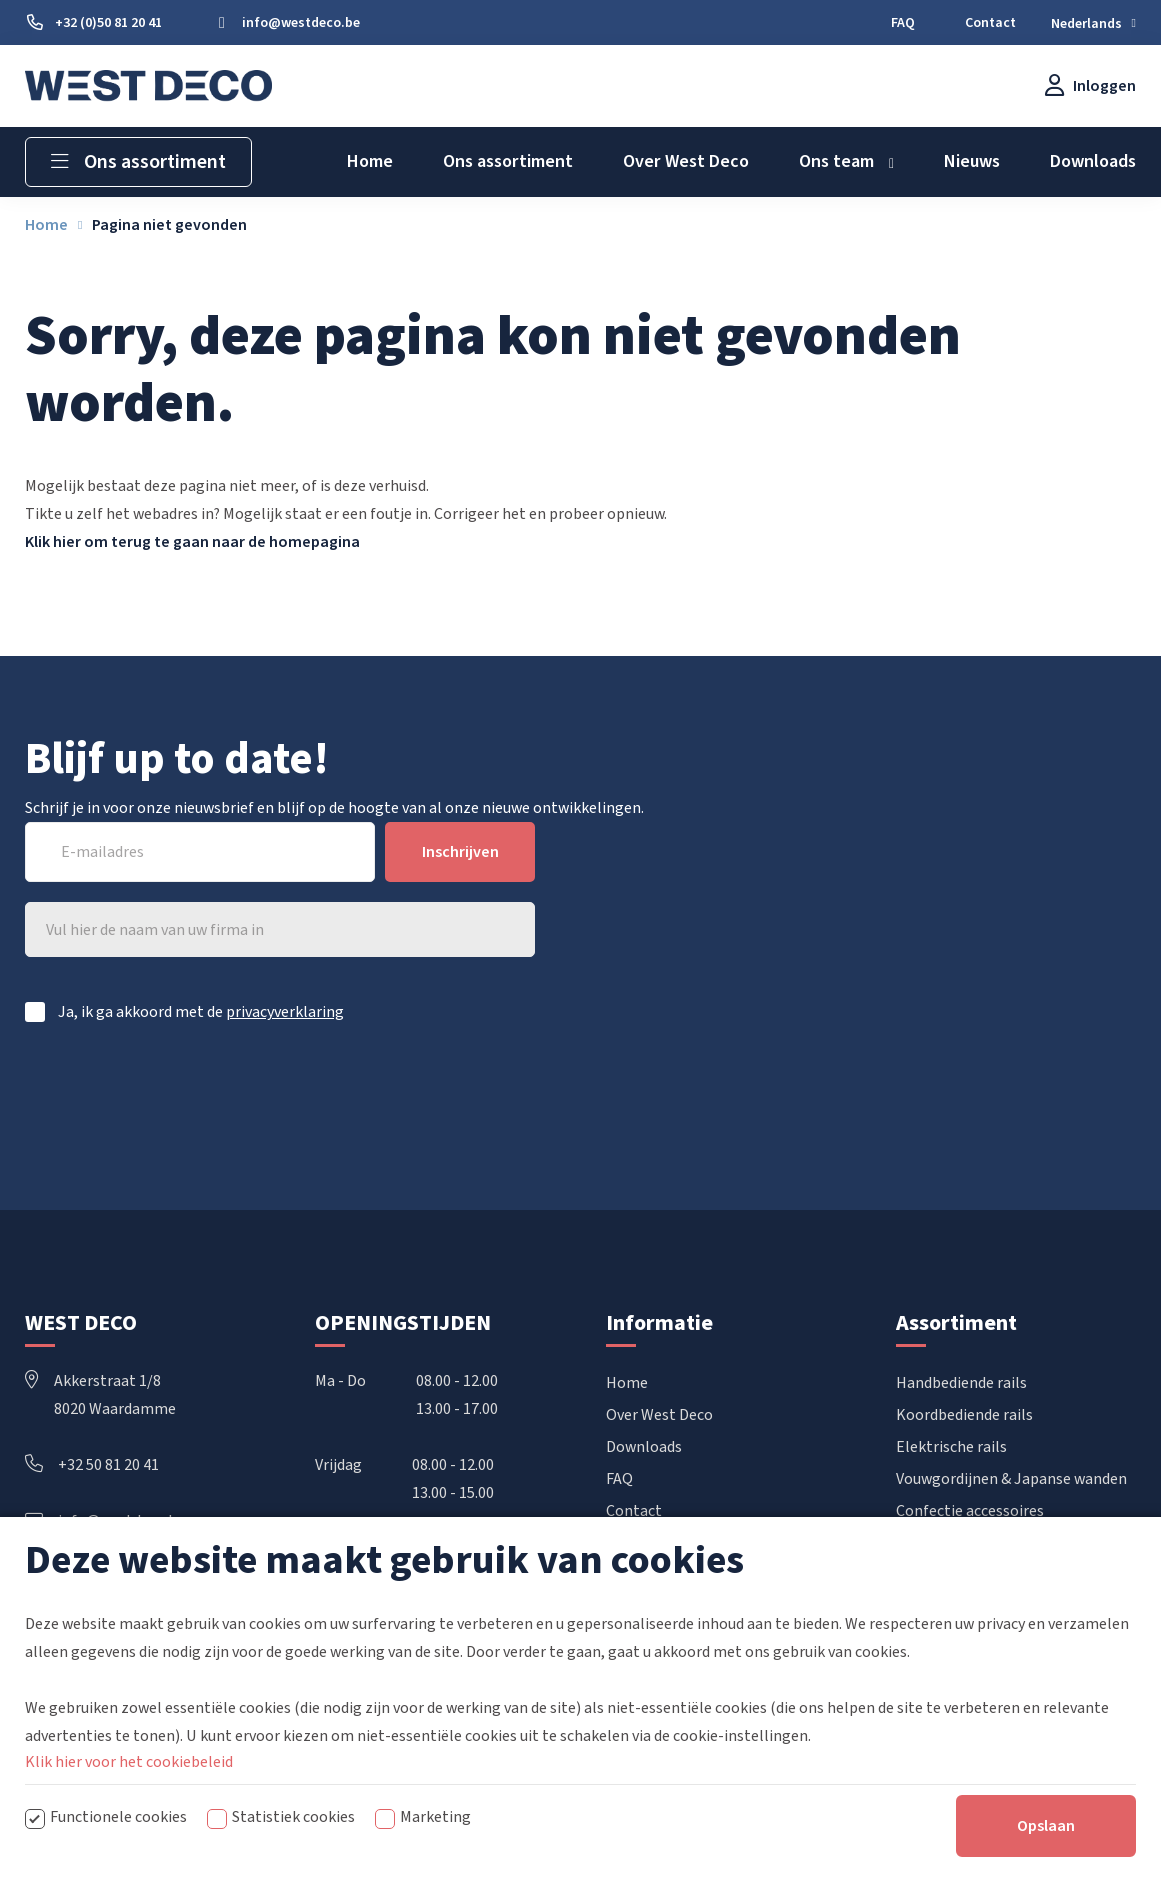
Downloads (644, 1447)
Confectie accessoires (970, 1511)
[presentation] (383, 1096)
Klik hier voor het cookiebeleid (129, 1779)
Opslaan (1046, 1843)
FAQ (619, 1479)
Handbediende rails (961, 1383)
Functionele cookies (118, 1834)
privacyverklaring (285, 1012)
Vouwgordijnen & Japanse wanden (1011, 1479)
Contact (634, 1511)
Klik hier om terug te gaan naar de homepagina (192, 542)
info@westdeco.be (105, 1521)
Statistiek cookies (293, 1834)
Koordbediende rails (964, 1415)
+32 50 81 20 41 (92, 1465)
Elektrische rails (951, 1447)
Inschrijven (460, 852)
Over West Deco (659, 1415)
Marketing (435, 1834)
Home (627, 1383)
